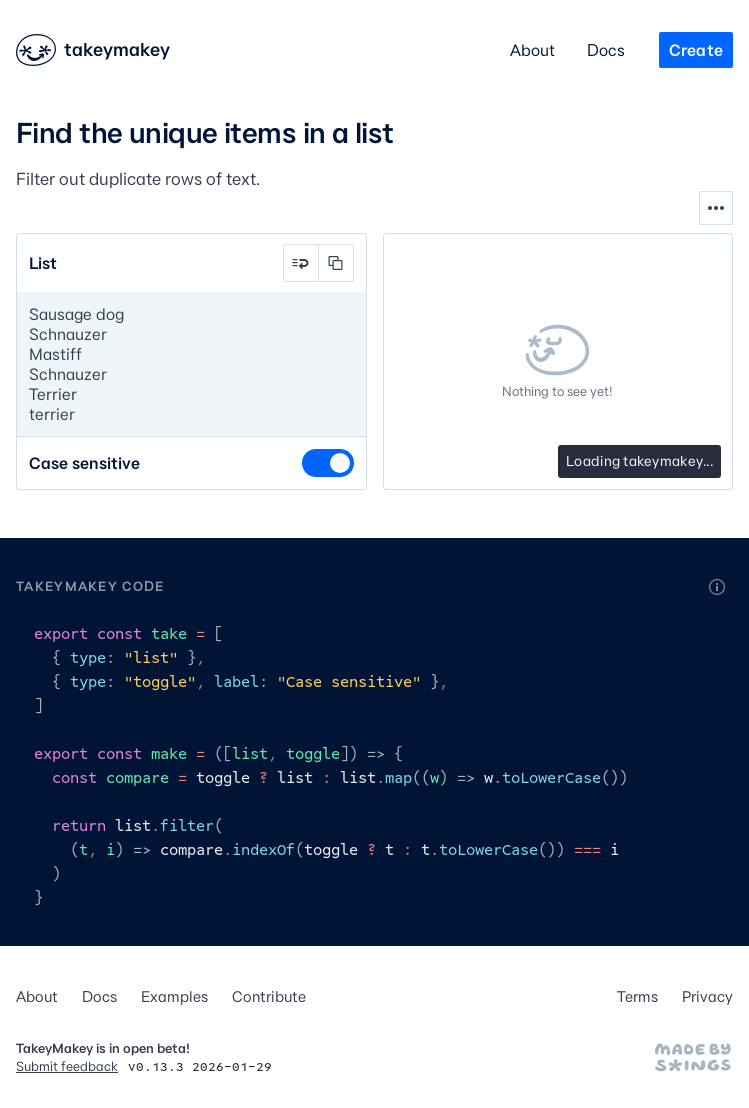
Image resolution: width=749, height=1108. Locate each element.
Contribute (269, 996)
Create (696, 50)
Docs (606, 50)
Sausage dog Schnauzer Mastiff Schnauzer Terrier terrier (191, 364)
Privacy (707, 996)
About (532, 50)
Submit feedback (67, 1066)
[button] (301, 263)
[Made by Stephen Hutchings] (693, 1057)
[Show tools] (716, 208)
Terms (637, 996)
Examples (174, 996)
